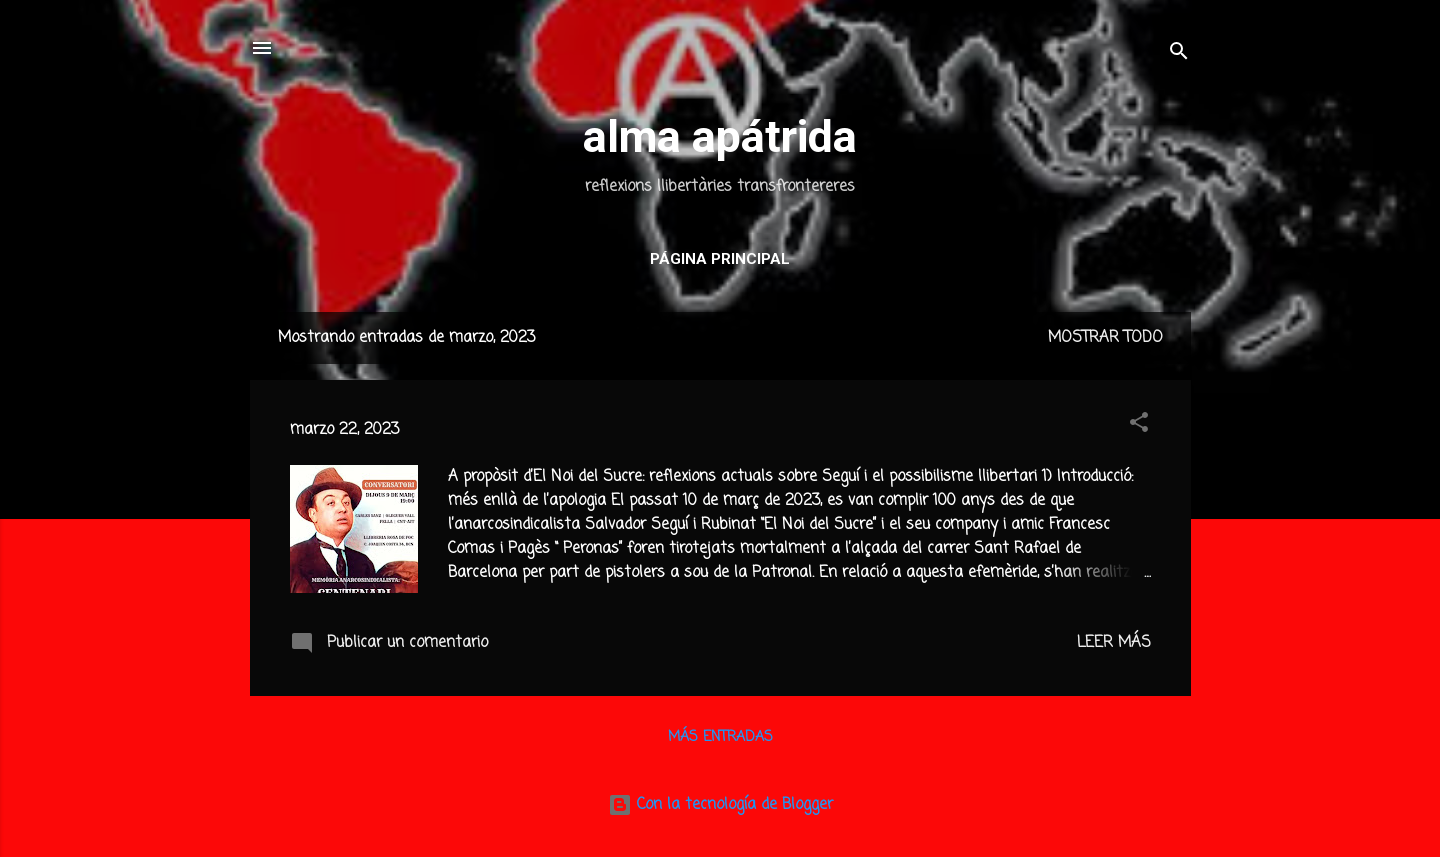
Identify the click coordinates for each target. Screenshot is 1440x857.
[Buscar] (1179, 54)
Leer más (1114, 643)
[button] (1139, 426)
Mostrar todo (1105, 338)
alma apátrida (720, 136)
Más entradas (720, 737)
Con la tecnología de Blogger (720, 805)
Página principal (720, 259)
